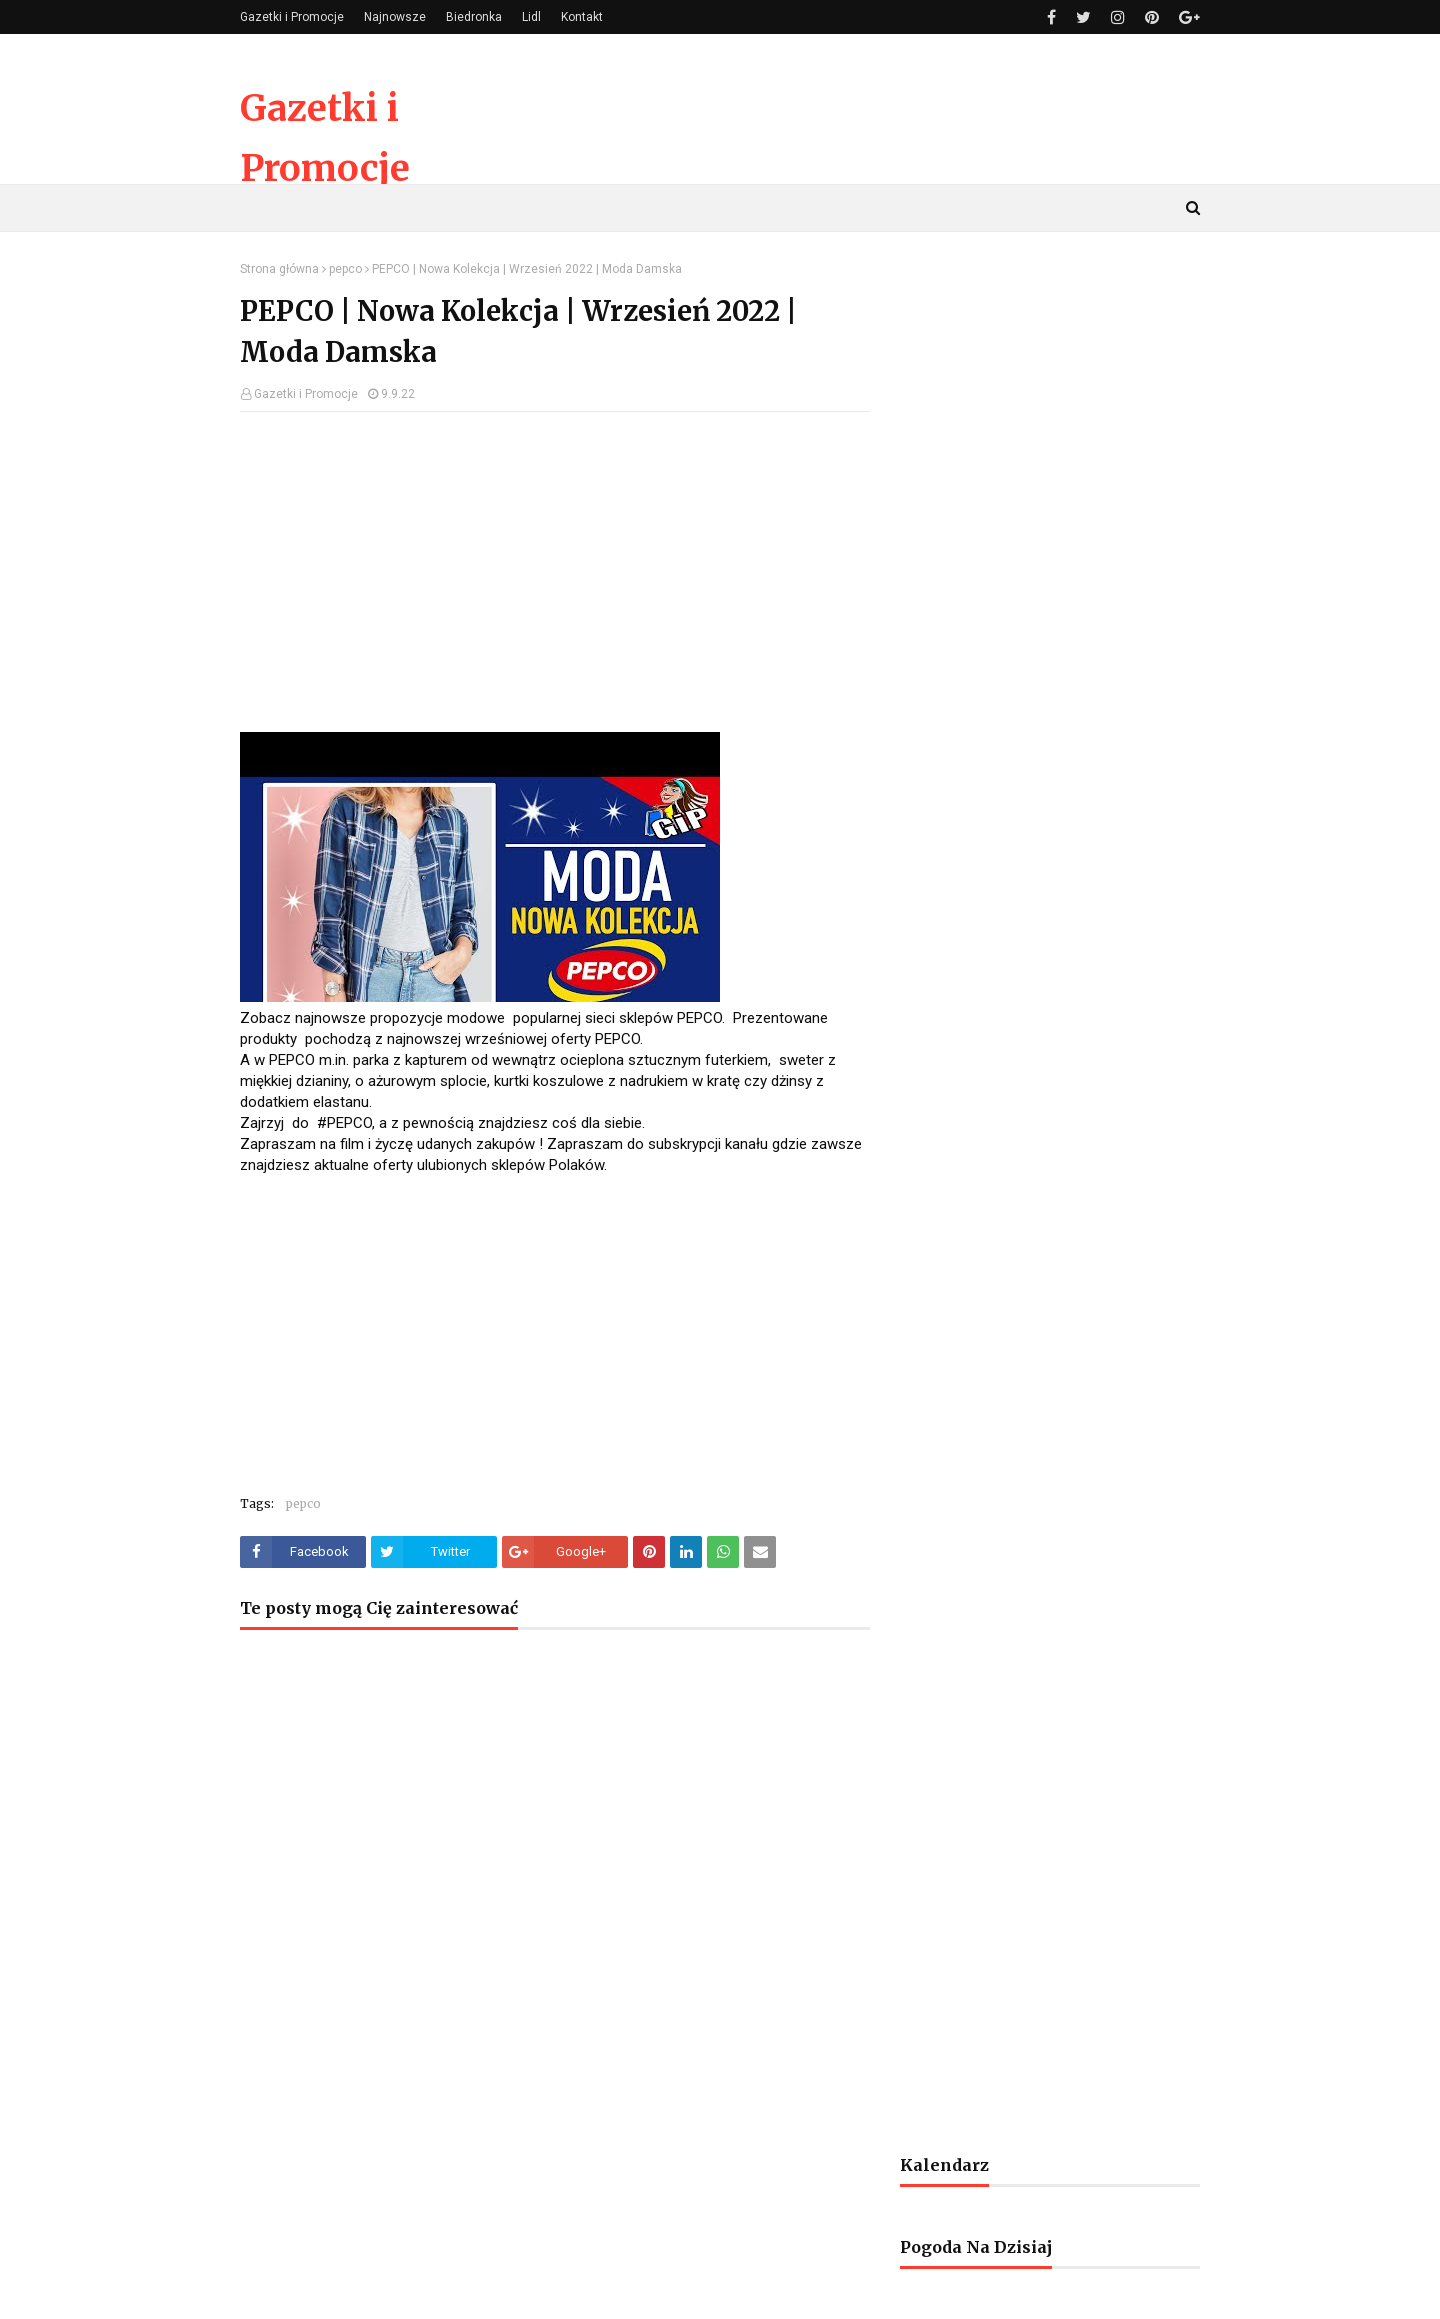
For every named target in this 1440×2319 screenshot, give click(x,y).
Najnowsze (395, 17)
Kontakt (582, 17)
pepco (345, 269)
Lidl (531, 17)
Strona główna (279, 269)
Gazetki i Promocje (292, 17)
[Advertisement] (555, 572)
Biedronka (474, 17)
